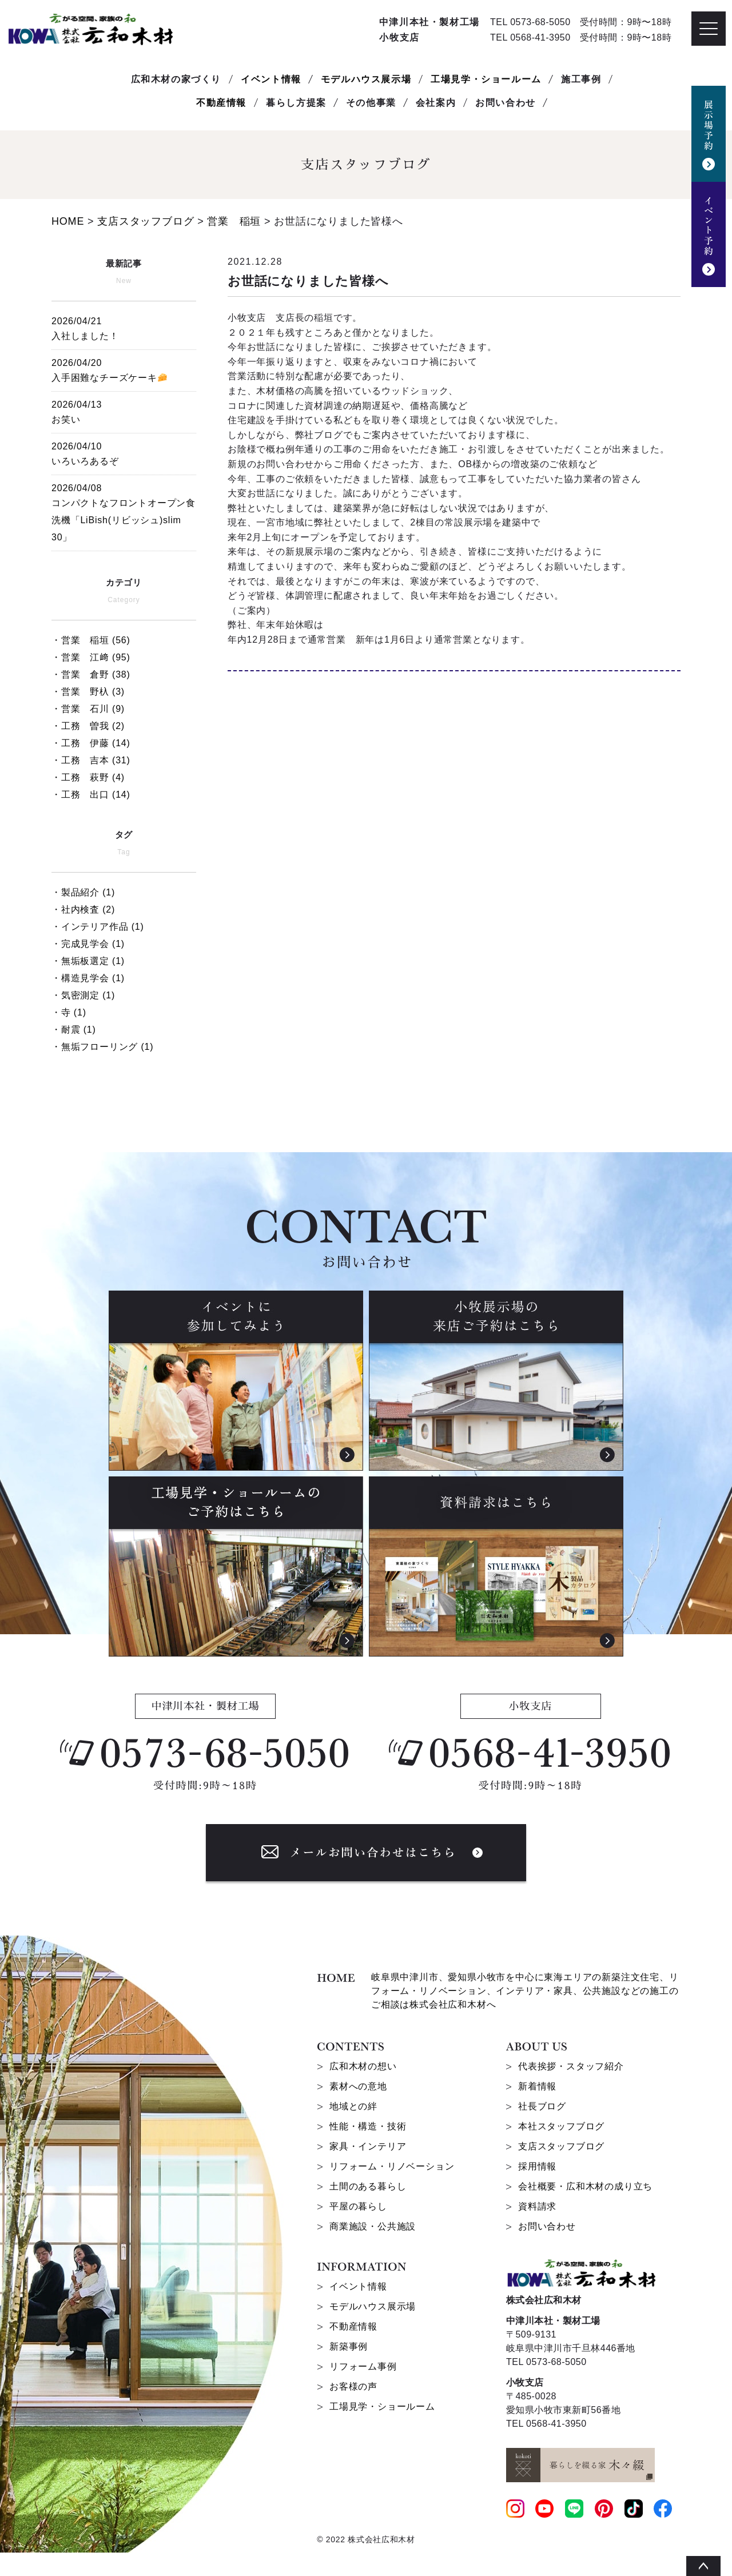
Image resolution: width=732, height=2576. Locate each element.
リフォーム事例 (363, 2366)
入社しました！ (123, 327)
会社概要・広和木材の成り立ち (585, 2186)
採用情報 (537, 2166)
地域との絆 (353, 2106)
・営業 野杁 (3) (88, 691)
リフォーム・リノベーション (391, 2166)
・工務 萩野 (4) (88, 777)
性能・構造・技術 (367, 2126)
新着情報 (537, 2086)
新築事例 (348, 2346)
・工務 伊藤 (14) (90, 743)
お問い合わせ (547, 2226)
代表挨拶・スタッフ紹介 (571, 2066)
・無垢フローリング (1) (102, 1047)
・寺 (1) (68, 1012)
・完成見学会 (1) (88, 944)
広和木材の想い (363, 2066)
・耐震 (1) (73, 1029)
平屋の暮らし (358, 2206)
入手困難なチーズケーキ (123, 369)
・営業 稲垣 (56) (90, 640)
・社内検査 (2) (83, 909)
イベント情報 (271, 79)
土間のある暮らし (367, 2186)
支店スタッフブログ (561, 2146)
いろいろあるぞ (123, 452)
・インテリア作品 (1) (97, 926)
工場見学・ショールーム (486, 79)
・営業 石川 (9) (88, 709)
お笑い (123, 410)
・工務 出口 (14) (90, 794)
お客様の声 (353, 2386)
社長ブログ (542, 2106)
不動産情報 (221, 103)
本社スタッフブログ (561, 2126)
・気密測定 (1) (83, 995)
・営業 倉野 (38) (90, 674)
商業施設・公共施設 (372, 2226)
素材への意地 (358, 2086)
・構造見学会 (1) (88, 978)
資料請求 (537, 2206)
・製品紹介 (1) (83, 892)
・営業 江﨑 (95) (90, 657)
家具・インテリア (367, 2146)
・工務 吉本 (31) (90, 760)
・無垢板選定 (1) (88, 961)
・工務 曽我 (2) (88, 726)
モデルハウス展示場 (366, 79)
